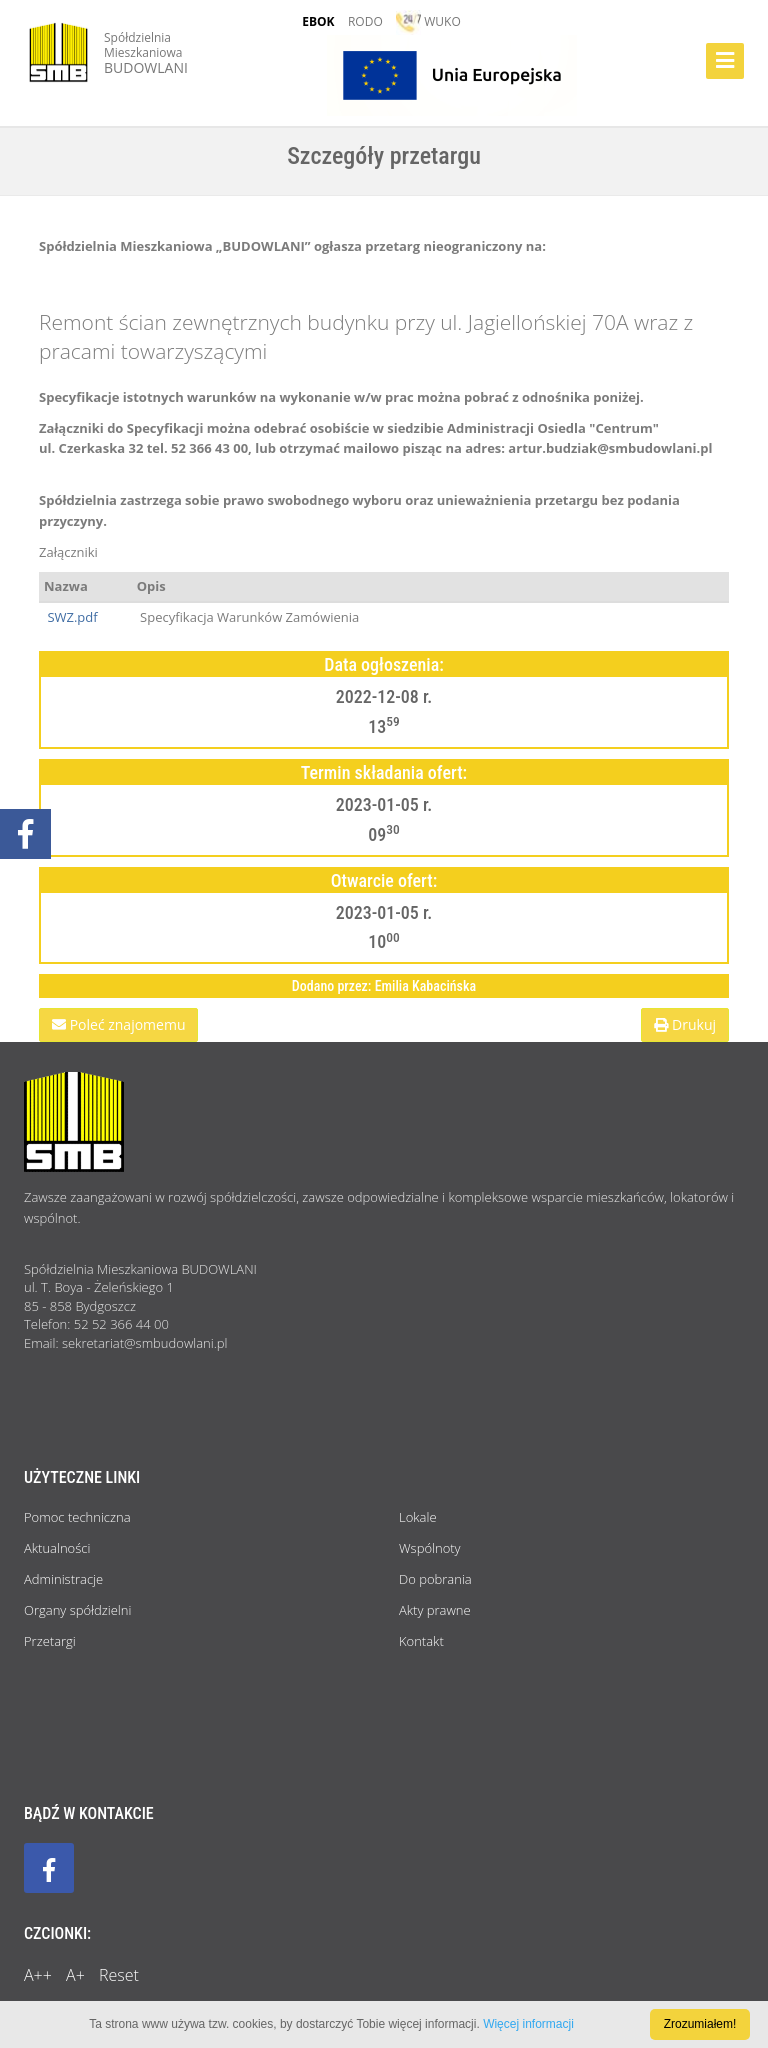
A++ (38, 1975)
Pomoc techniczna (77, 1517)
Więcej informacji (528, 2024)
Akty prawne (435, 1610)
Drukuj (685, 1024)
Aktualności (57, 1548)
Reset (119, 1975)
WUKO (428, 21)
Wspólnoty (430, 1548)
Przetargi (50, 1641)
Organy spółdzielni (77, 1610)
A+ (75, 1975)
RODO (365, 21)
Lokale (418, 1517)
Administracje (63, 1579)
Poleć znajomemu (118, 1024)
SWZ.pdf (71, 617)
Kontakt (421, 1641)
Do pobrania (435, 1579)
